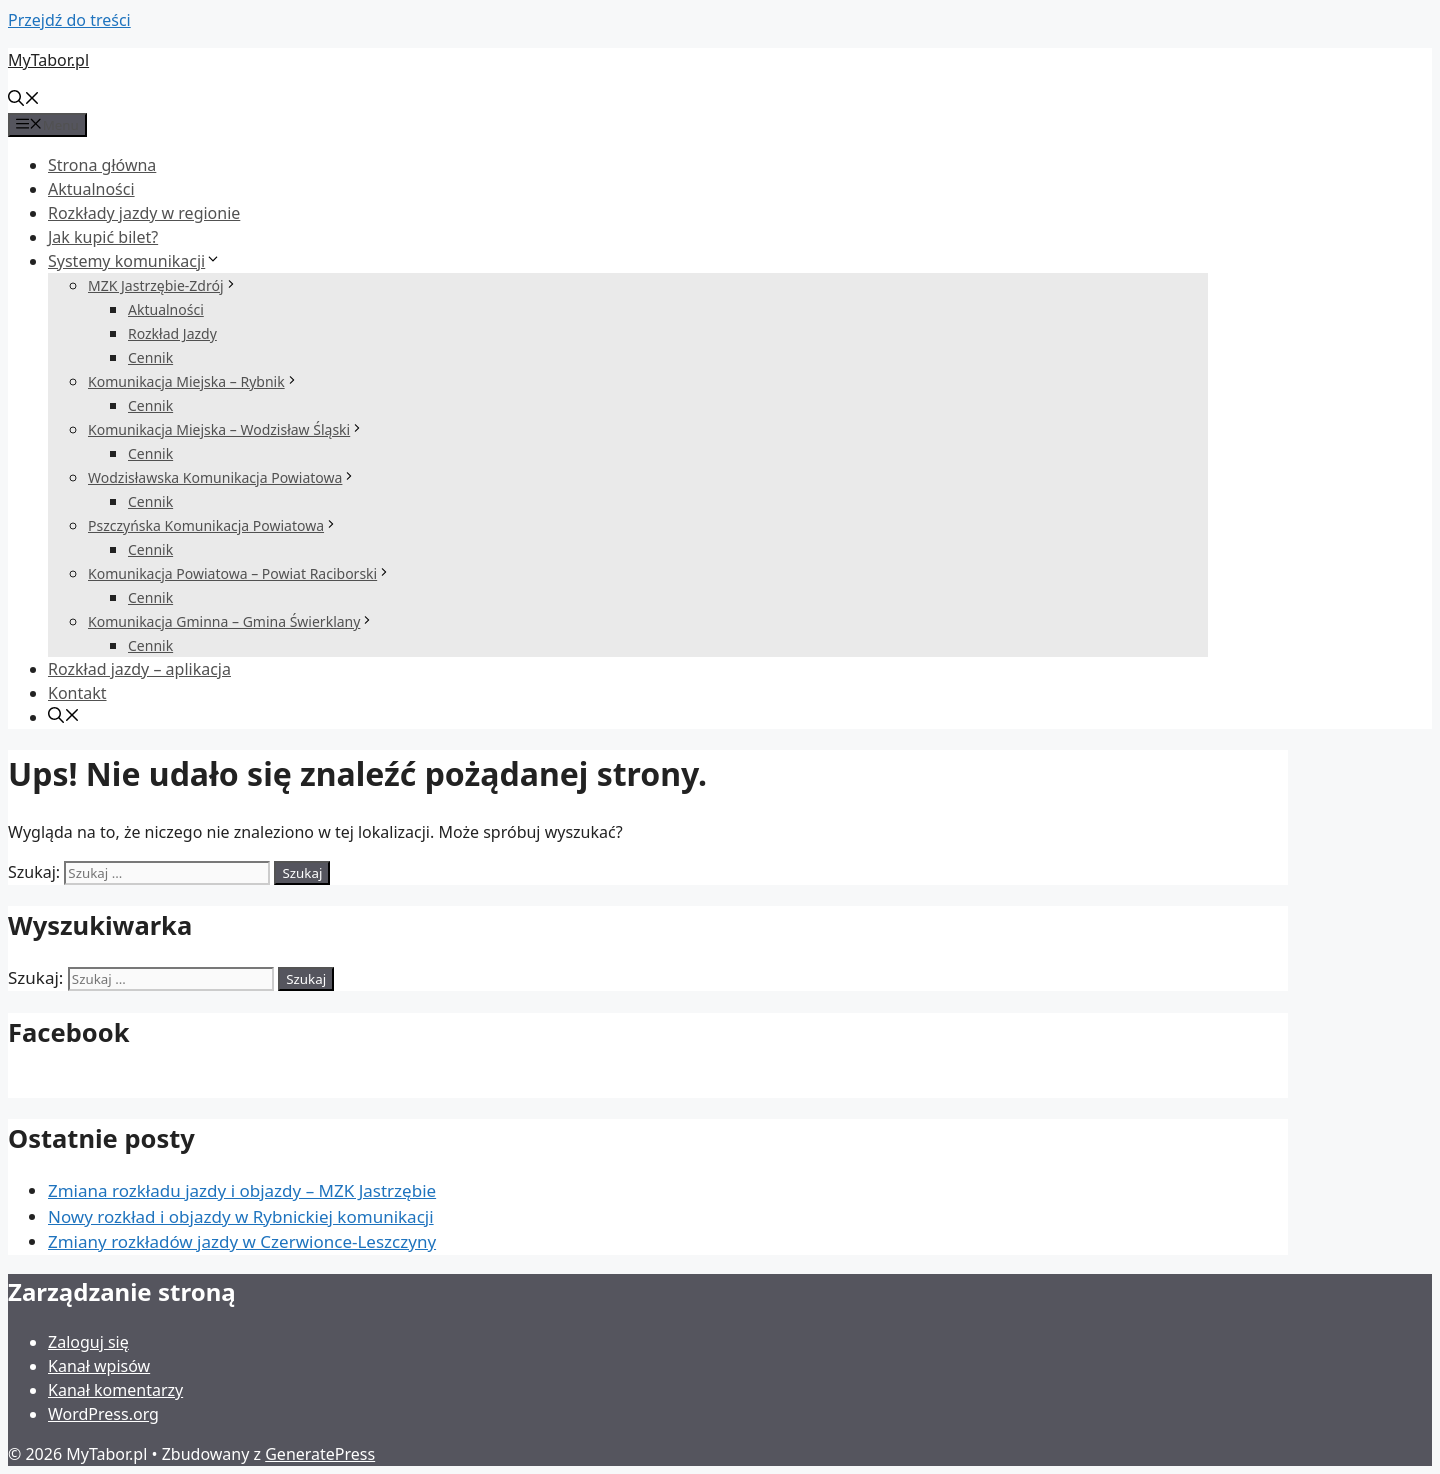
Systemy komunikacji (134, 261)
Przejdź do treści (69, 20)
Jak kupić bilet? (103, 237)
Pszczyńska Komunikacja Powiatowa (213, 525)
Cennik (150, 357)
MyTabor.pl (48, 60)
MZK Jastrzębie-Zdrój (163, 285)
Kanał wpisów (99, 1366)
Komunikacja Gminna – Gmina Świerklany (231, 621)
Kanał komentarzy (115, 1390)
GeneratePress (320, 1454)
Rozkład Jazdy (172, 333)
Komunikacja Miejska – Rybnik (193, 381)
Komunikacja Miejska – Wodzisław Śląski (226, 429)
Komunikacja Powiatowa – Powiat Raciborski (239, 573)
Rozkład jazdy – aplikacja (139, 669)
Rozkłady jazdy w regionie (144, 213)
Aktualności (91, 189)
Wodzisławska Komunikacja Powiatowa (222, 477)
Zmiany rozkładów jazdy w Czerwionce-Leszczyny (242, 1241)
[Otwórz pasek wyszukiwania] (24, 100)
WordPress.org (103, 1414)
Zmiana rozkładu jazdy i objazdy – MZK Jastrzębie (242, 1190)
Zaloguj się (88, 1342)
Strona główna (102, 165)
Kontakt (77, 693)
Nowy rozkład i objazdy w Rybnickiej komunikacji (241, 1216)
